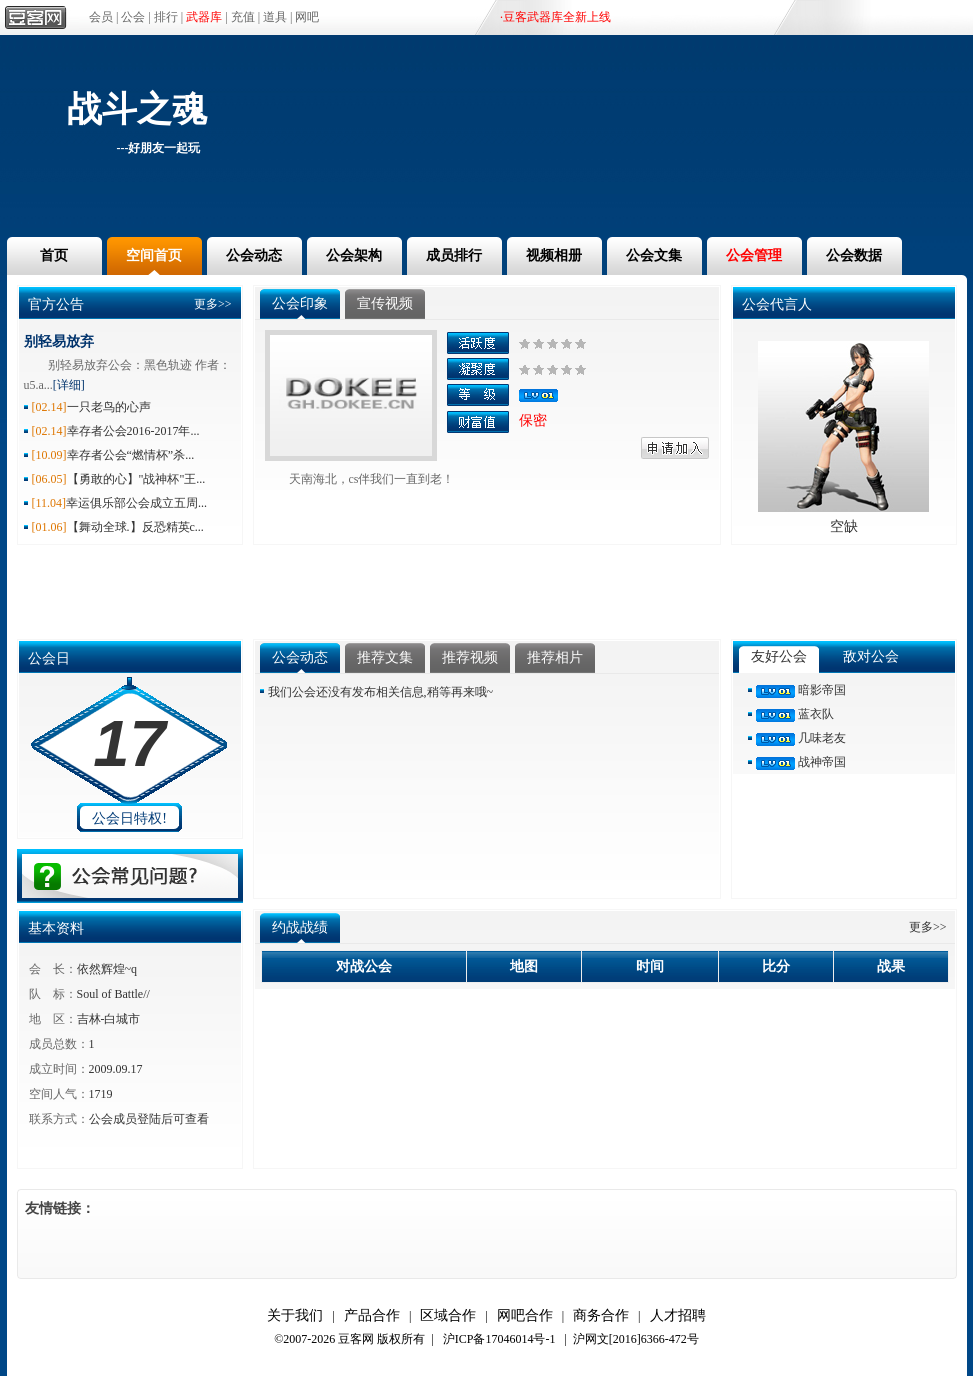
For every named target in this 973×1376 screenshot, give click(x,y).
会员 (101, 17)
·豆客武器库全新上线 (555, 17)
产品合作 (372, 1315)
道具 (275, 17)
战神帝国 (822, 762)
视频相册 (554, 255)
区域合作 (448, 1315)
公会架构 (354, 255)
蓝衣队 (816, 714)
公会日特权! (129, 818)
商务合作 (601, 1315)
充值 (243, 17)
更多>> (213, 304)
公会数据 (854, 255)
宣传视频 (385, 303)
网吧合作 (525, 1315)
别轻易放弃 (59, 341)
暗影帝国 (822, 690)
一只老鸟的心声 (109, 407)
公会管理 (754, 255)
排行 (166, 17)
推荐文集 (385, 657)
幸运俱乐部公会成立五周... (136, 503)
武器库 (204, 17)
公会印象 (300, 303)
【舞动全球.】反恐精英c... (135, 527)
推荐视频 (470, 657)
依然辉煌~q (107, 969)
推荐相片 (555, 657)
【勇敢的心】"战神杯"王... (136, 479)
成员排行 (454, 255)
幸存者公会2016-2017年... (133, 431)
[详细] (69, 385)
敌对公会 (871, 656)
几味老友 (822, 738)
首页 (54, 255)
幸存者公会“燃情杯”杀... (131, 455)
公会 (133, 17)
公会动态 (254, 255)
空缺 (844, 526)
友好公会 (779, 656)
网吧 (307, 17)
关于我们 (295, 1315)
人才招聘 (678, 1315)
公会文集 (654, 255)
